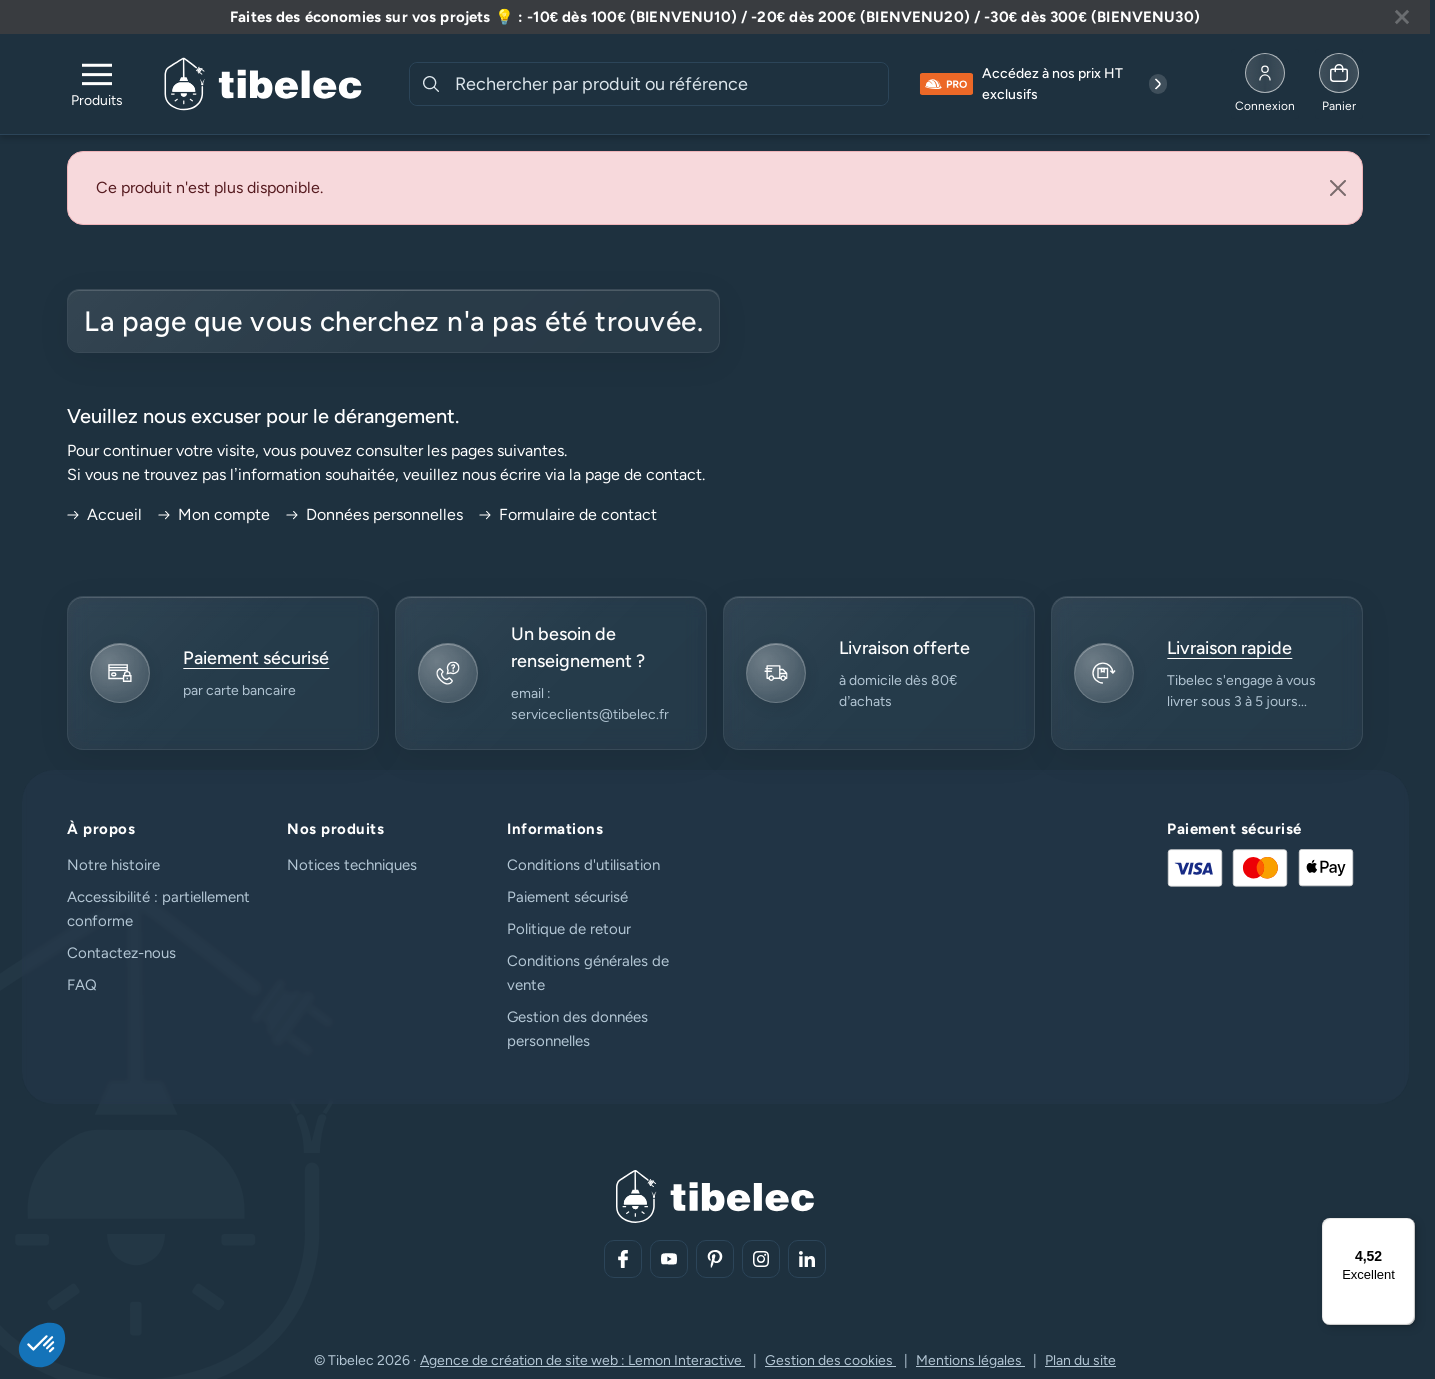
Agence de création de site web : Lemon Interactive (582, 1360)
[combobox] (669, 84)
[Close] (1338, 188)
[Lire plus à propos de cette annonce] (715, 17)
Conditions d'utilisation (583, 865)
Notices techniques (352, 865)
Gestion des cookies (830, 1360)
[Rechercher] (431, 84)
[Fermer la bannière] (1402, 17)
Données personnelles (374, 514)
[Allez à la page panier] (1339, 84)
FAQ (82, 985)
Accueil (104, 514)
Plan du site (1080, 1360)
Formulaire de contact (568, 514)
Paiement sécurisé (567, 897)
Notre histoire (113, 865)
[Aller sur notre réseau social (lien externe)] (623, 1259)
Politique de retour (569, 929)
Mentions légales (970, 1360)
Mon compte (214, 514)
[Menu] (1403, 1230)
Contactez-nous (121, 953)
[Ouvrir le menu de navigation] (97, 84)
